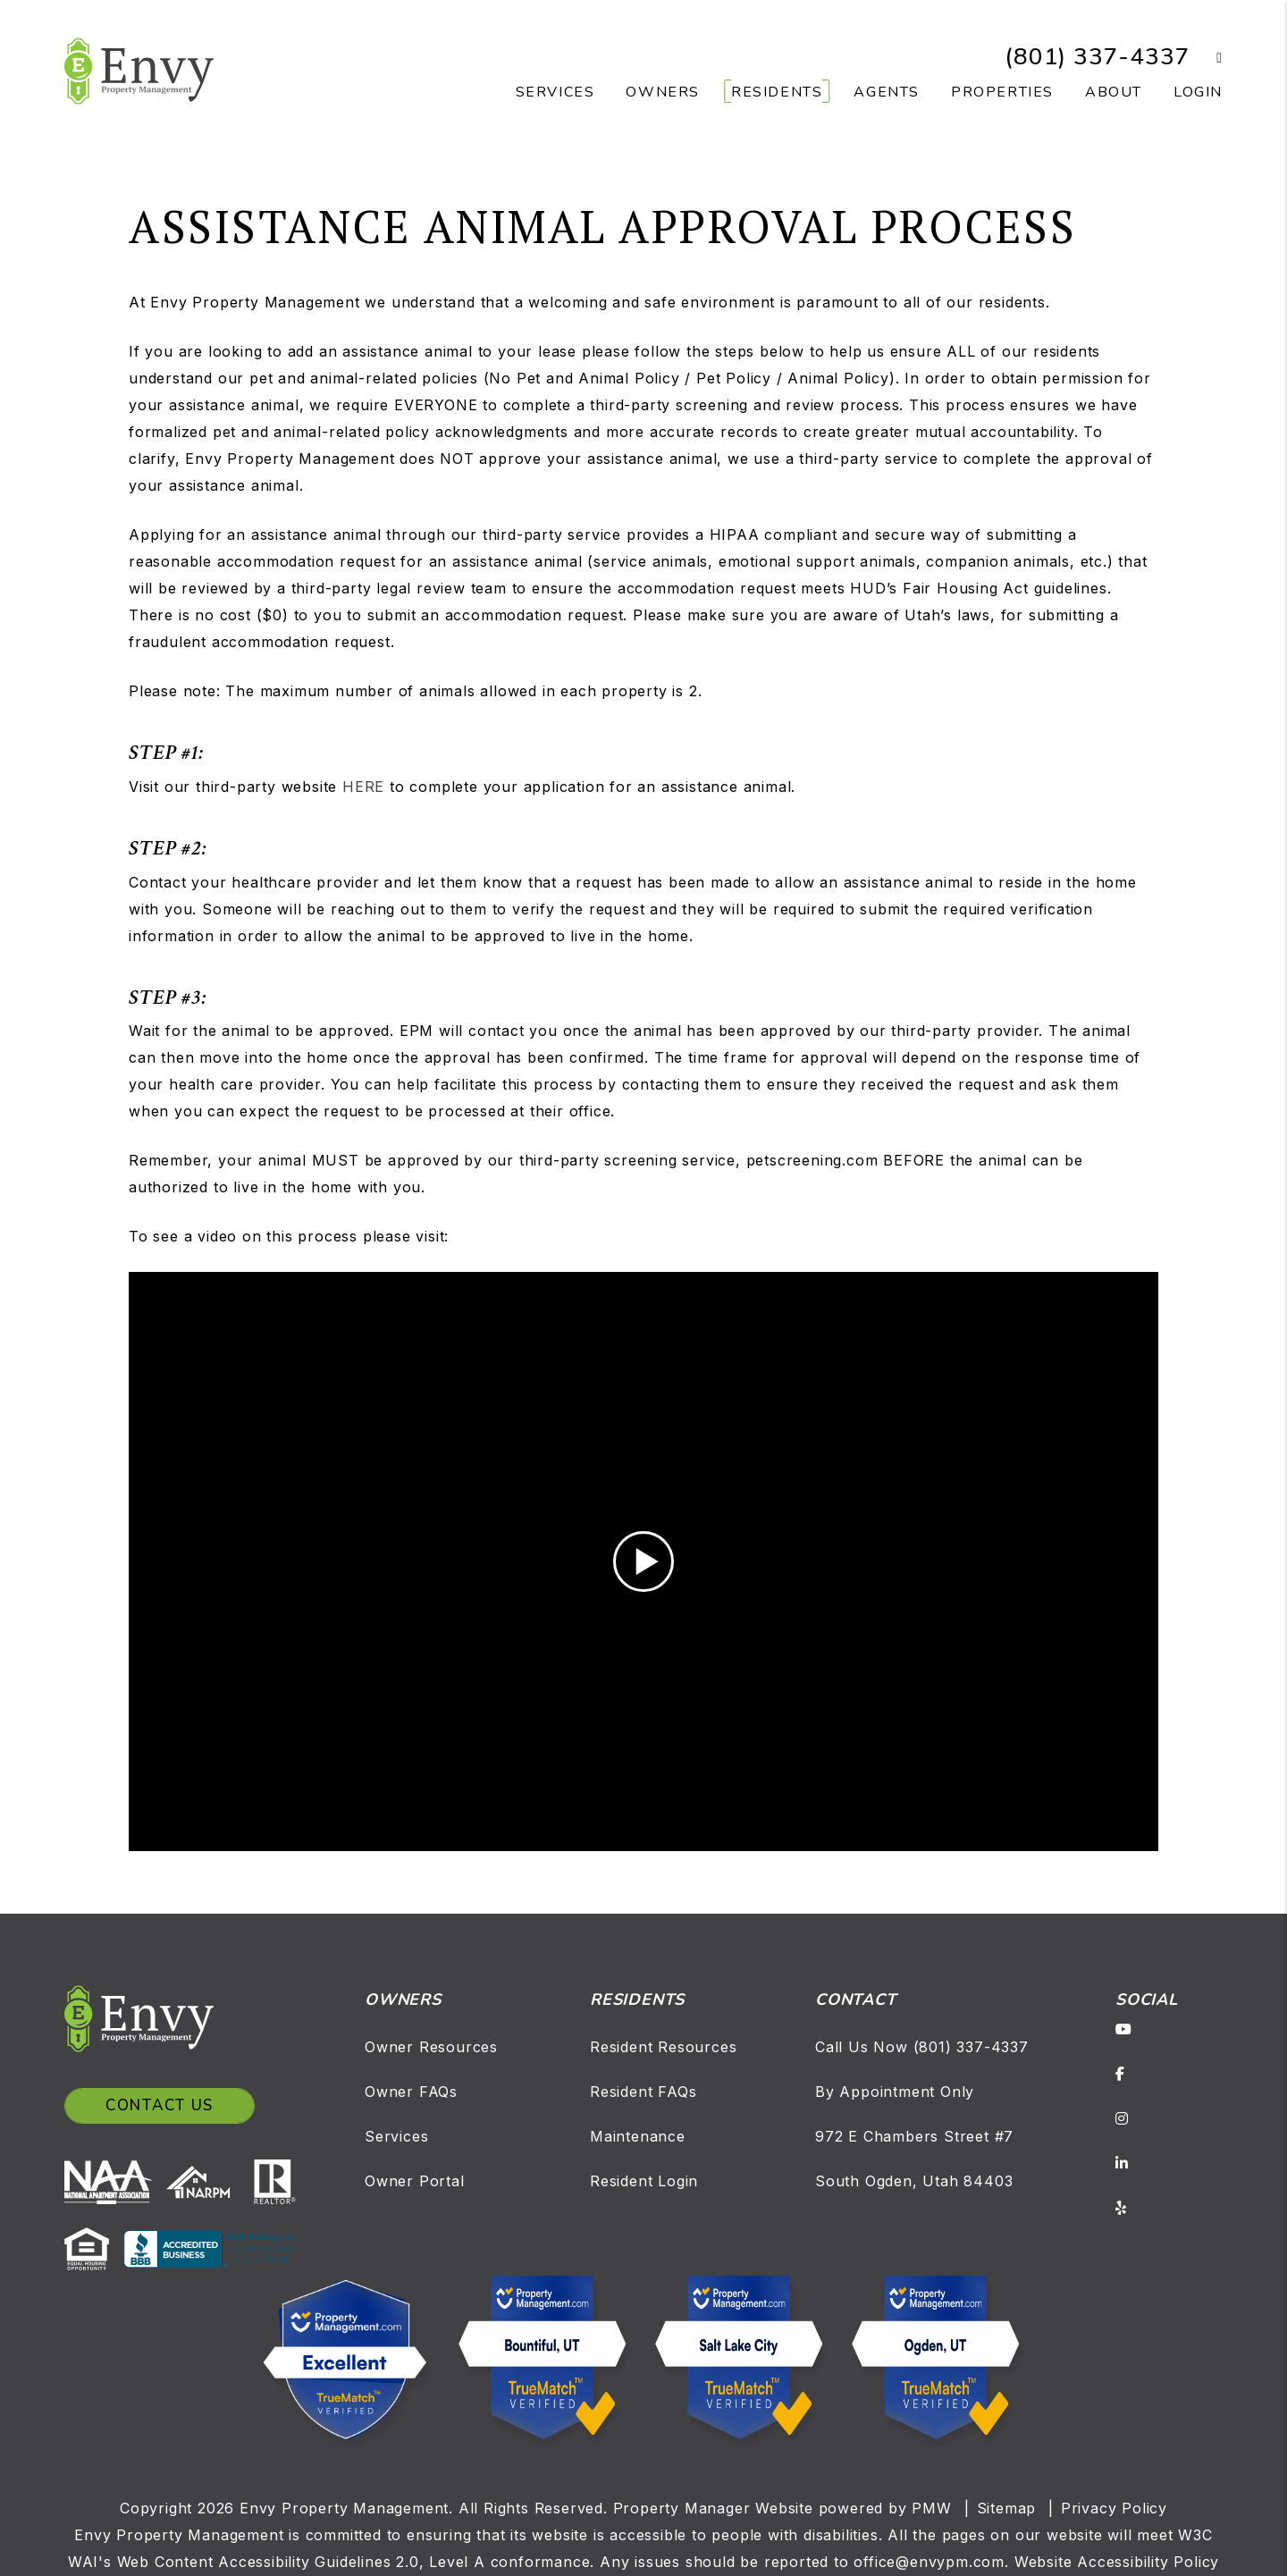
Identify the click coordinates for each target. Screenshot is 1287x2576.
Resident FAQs (643, 2091)
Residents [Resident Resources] (776, 92)
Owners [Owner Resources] (663, 92)
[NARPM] (205, 2181)
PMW (931, 2508)
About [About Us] (1113, 92)
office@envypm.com (929, 2562)
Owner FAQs (411, 2091)
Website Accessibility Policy (1116, 2562)
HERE (363, 787)
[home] (139, 70)
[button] (1206, 58)
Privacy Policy (1114, 2508)
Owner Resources (431, 2047)
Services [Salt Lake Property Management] (555, 92)
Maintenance (638, 2136)
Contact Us (159, 2105)
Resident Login (644, 2181)
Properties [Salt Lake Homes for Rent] (1002, 92)
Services (396, 2136)
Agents (887, 92)
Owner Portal (415, 2181)
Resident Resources (663, 2047)
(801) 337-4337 (1097, 56)
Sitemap (1007, 2508)
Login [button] (1198, 92)
